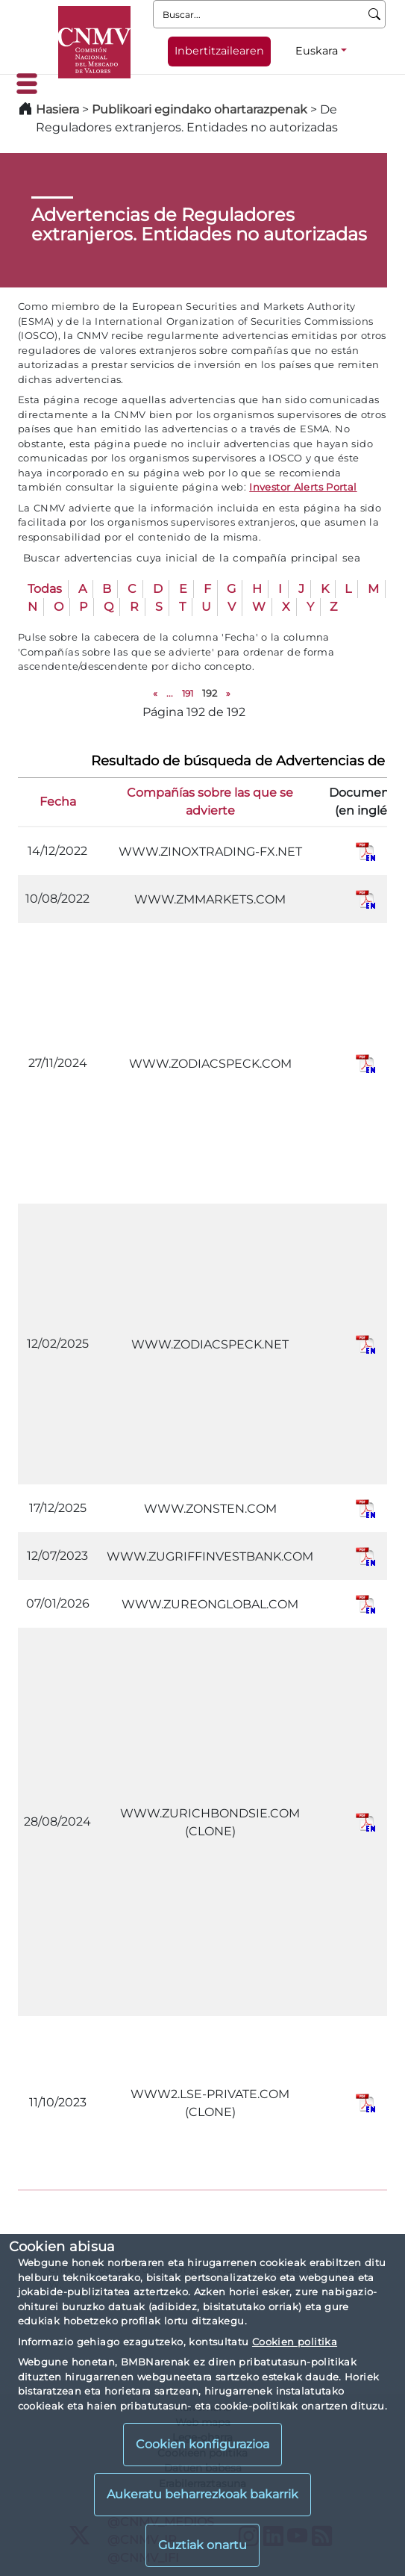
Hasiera (57, 109)
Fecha (58, 801)
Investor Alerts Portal (303, 487)
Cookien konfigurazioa (202, 2444)
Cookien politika (294, 2342)
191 (187, 693)
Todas (45, 589)
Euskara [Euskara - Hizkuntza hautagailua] (316, 50)
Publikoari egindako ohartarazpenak (199, 109)
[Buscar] (375, 14)
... (169, 693)
